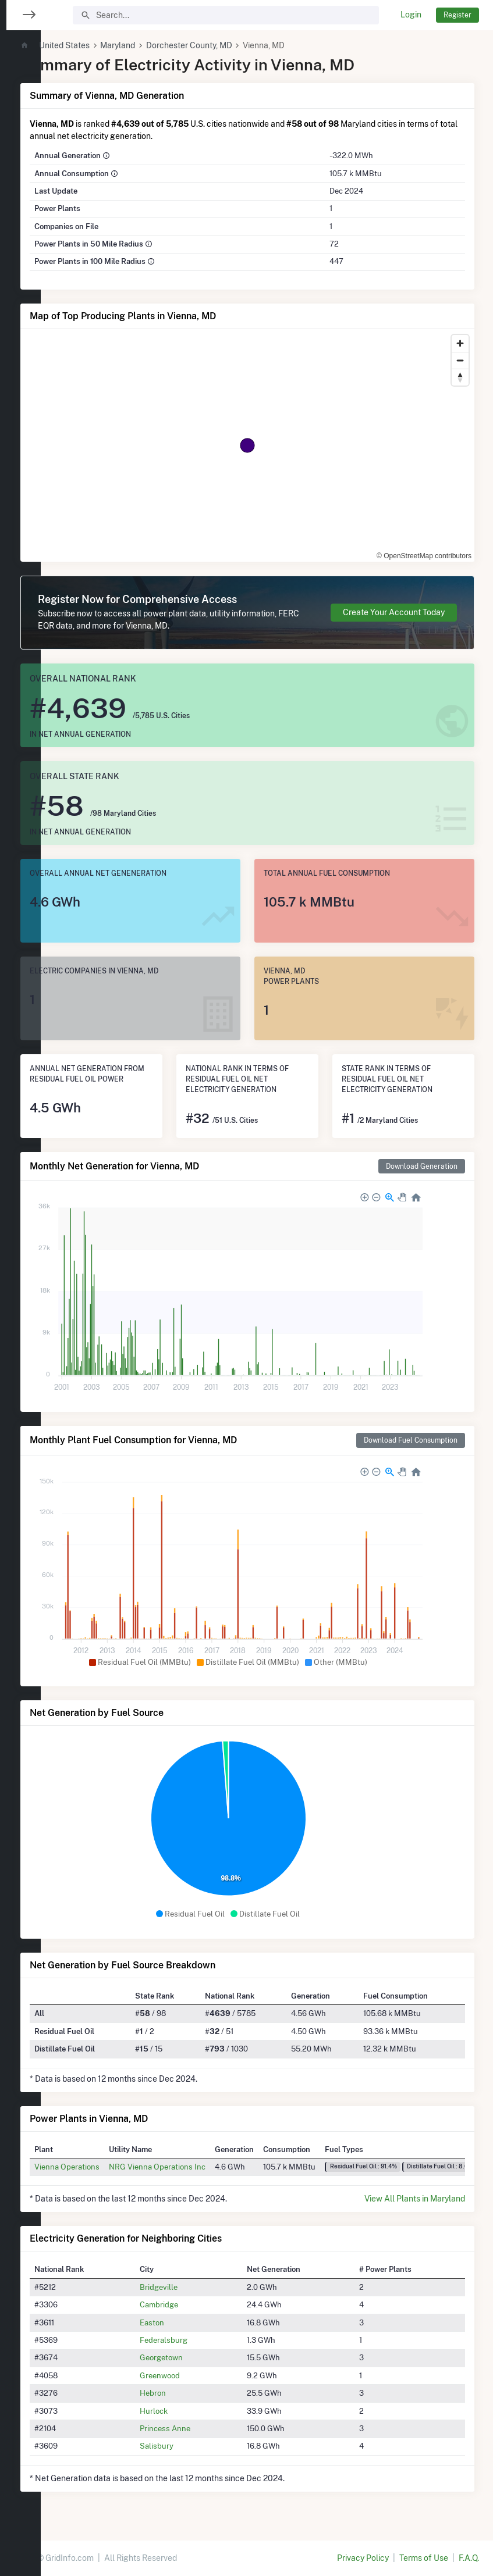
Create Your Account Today (394, 612)
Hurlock (183, 2411)
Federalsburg (193, 2340)
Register (457, 14)
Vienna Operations (106, 2166)
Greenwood (189, 2375)
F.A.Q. (469, 2558)
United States (103, 45)
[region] (20, 1281)
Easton (181, 2322)
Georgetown (190, 2357)
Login (410, 14)
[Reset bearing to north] (460, 377)
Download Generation (421, 1166)
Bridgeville (188, 2287)
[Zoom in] (460, 343)
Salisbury (186, 2445)
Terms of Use (423, 2558)
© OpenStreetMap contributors (424, 556)
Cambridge (188, 2304)
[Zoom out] (460, 360)
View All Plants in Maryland (414, 2198)
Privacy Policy (363, 2558)
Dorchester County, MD (228, 45)
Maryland (156, 45)
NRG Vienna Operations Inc (196, 2166)
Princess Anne (194, 2428)
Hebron (182, 2392)
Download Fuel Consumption (410, 1440)
